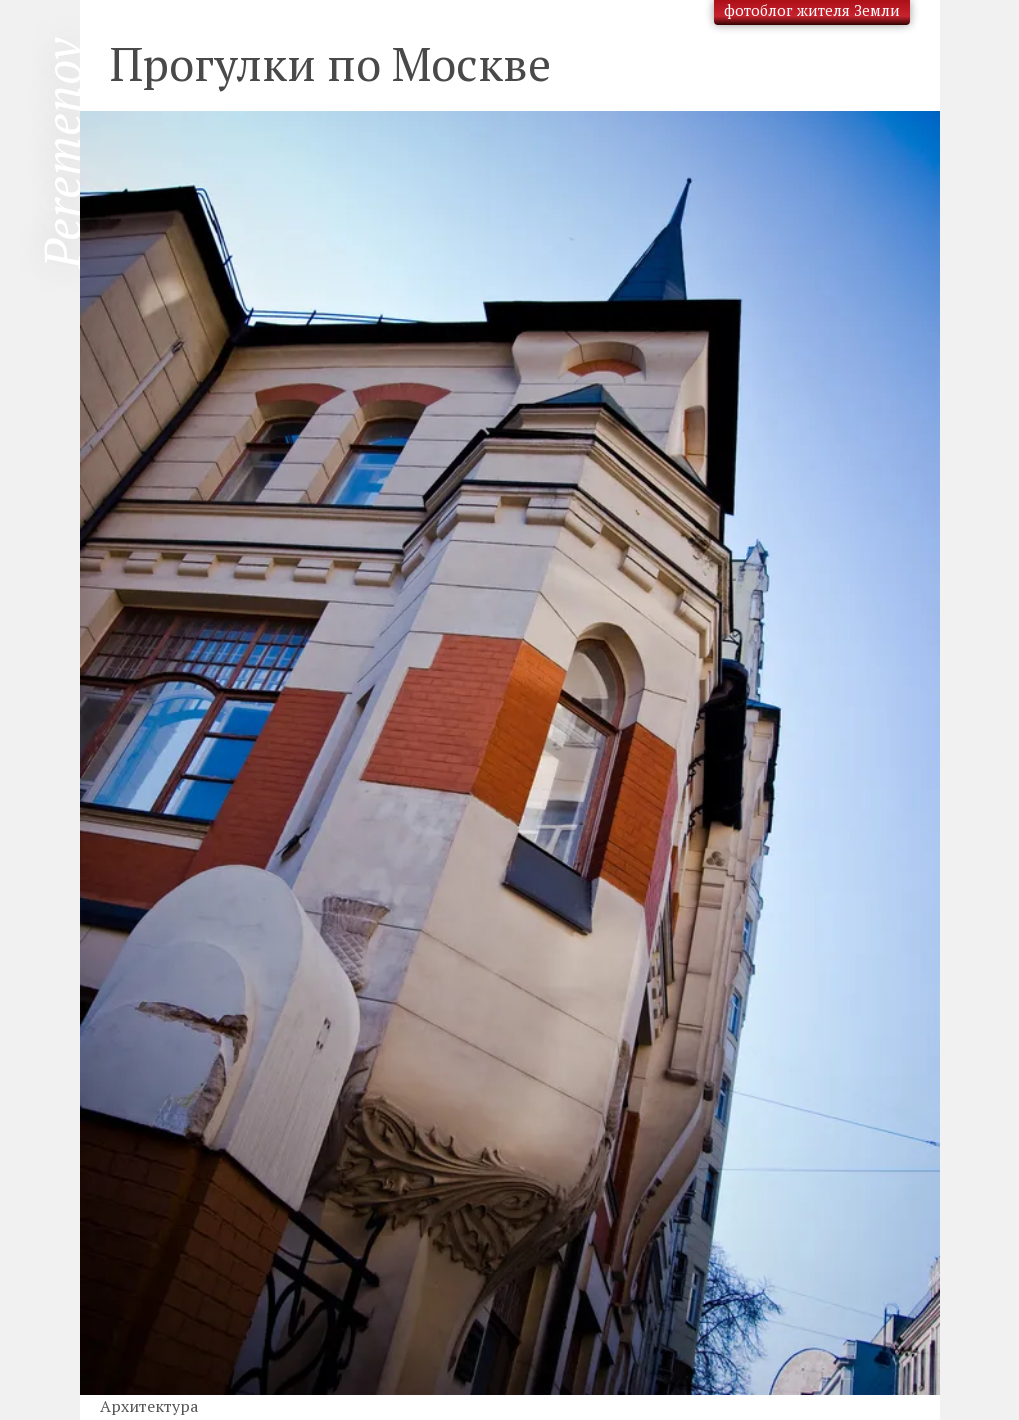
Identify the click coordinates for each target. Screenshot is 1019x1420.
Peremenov (62, 153)
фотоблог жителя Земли (812, 10)
